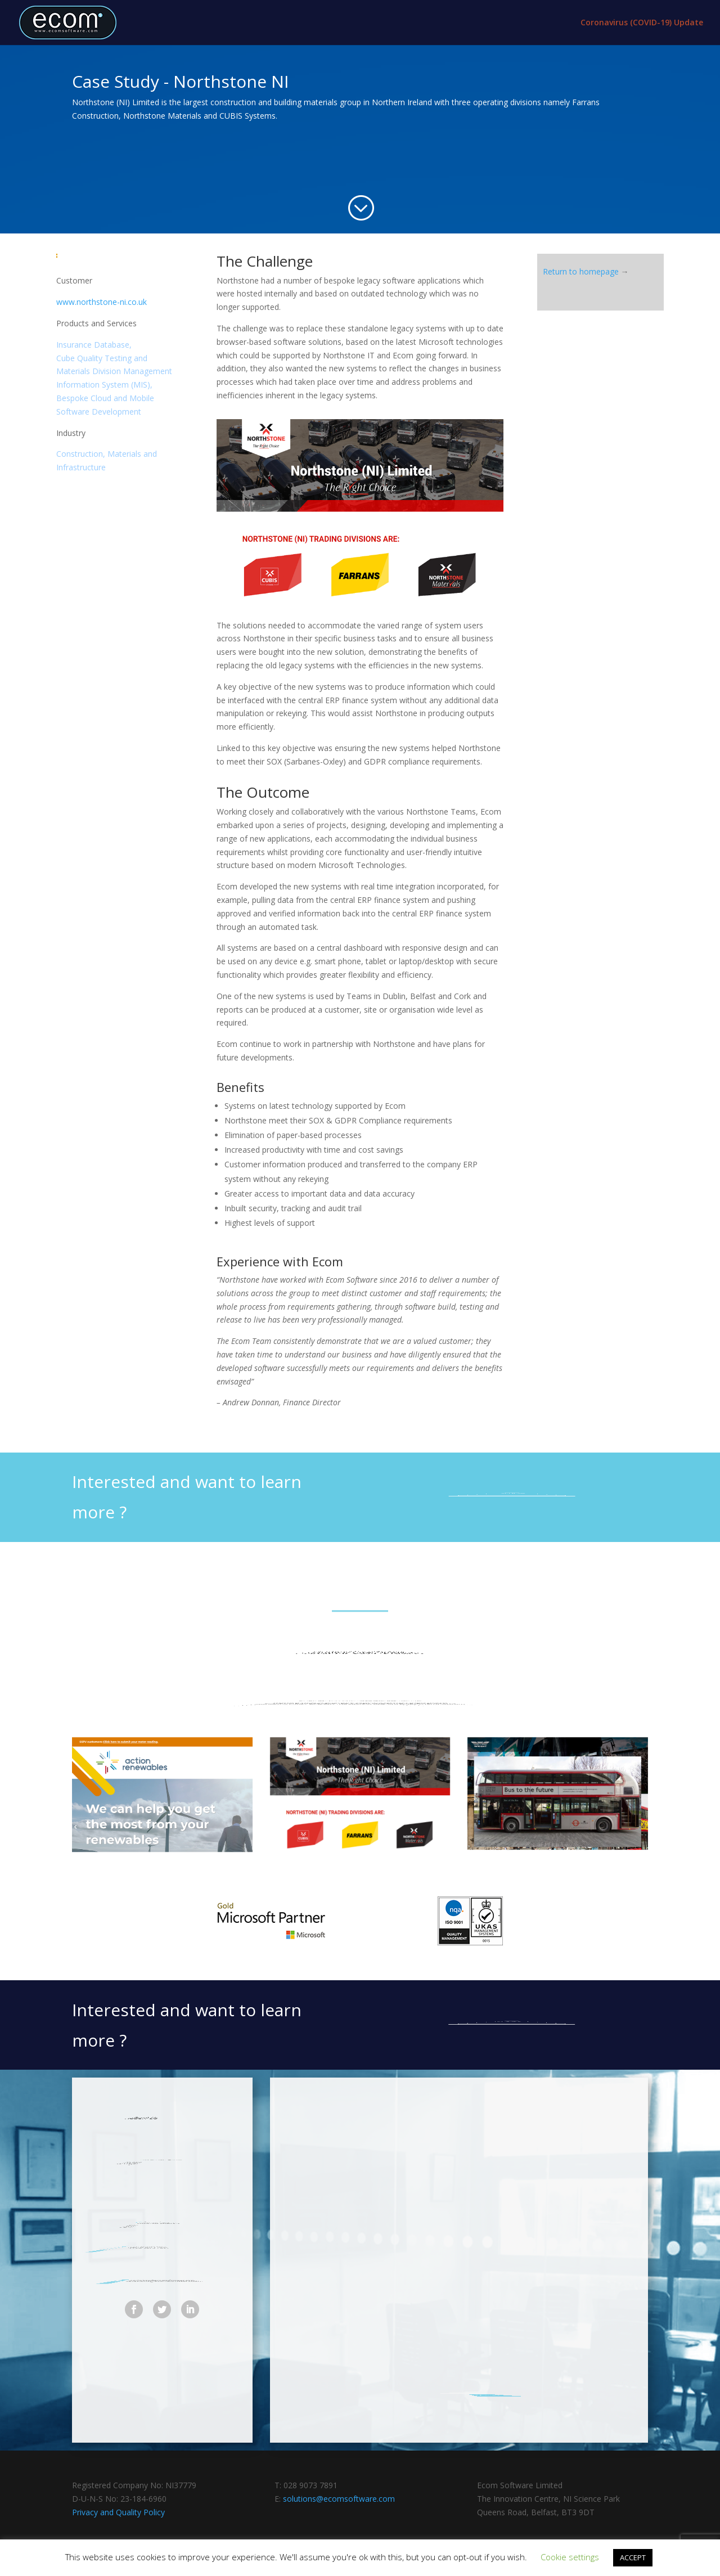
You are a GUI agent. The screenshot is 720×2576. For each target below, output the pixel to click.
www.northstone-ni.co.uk (101, 301)
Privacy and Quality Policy (118, 2512)
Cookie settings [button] (570, 2556)
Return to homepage (581, 271)
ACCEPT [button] (633, 2557)
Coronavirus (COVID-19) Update (641, 23)
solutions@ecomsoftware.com (339, 2498)
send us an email (512, 1492)
